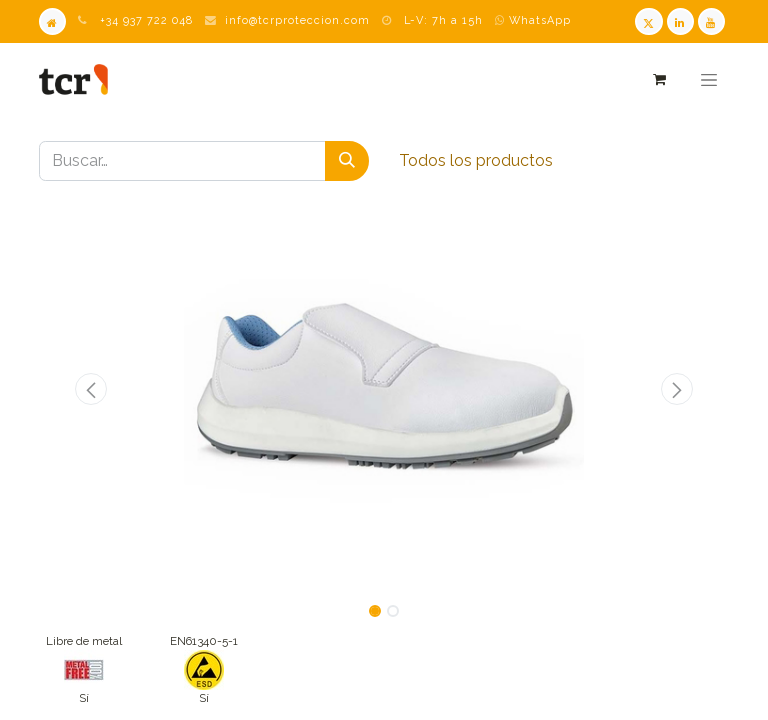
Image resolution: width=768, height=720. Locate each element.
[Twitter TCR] (648, 21)
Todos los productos (476, 160)
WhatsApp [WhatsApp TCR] (533, 20)
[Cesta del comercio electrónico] (658, 79)
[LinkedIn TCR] (680, 21)
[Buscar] (347, 161)
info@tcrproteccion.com (297, 20)
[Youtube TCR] (711, 21)
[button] (91, 389)
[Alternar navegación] (709, 80)
